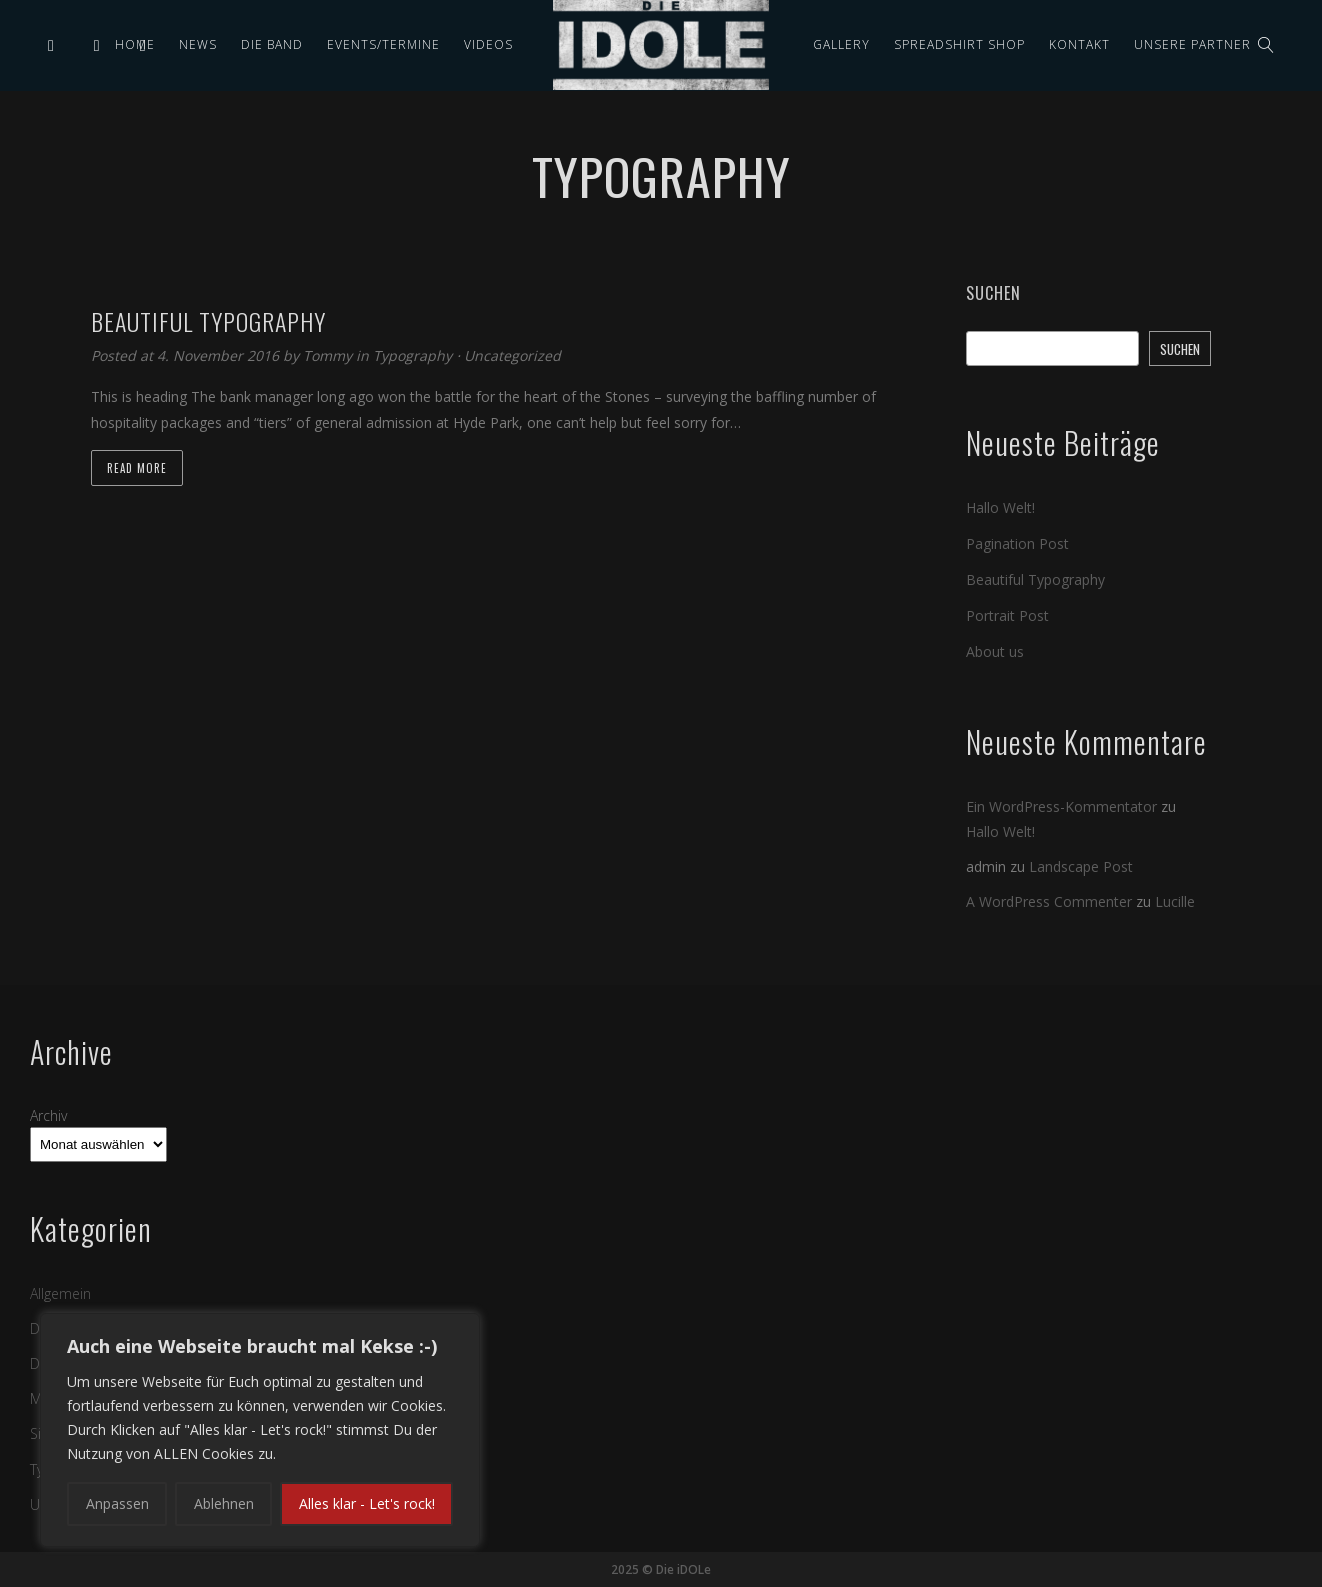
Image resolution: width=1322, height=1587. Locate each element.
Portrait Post (1007, 615)
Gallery (841, 44)
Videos (488, 44)
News (198, 44)
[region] (260, 1430)
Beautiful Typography (1035, 579)
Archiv (48, 1114)
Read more (137, 468)
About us (995, 651)
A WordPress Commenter (1049, 901)
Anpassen (117, 1503)
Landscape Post (1081, 866)
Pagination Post (1017, 543)
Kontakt (1079, 44)
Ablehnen (224, 1503)
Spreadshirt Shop (959, 44)
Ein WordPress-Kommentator (1061, 806)
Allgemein (60, 1292)
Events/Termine (383, 44)
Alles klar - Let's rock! (367, 1503)
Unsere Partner (1192, 44)
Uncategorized (512, 355)
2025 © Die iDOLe (661, 1569)
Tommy (329, 355)
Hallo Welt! (1000, 507)
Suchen (993, 293)
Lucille (1175, 901)
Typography (412, 355)
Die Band (272, 44)
